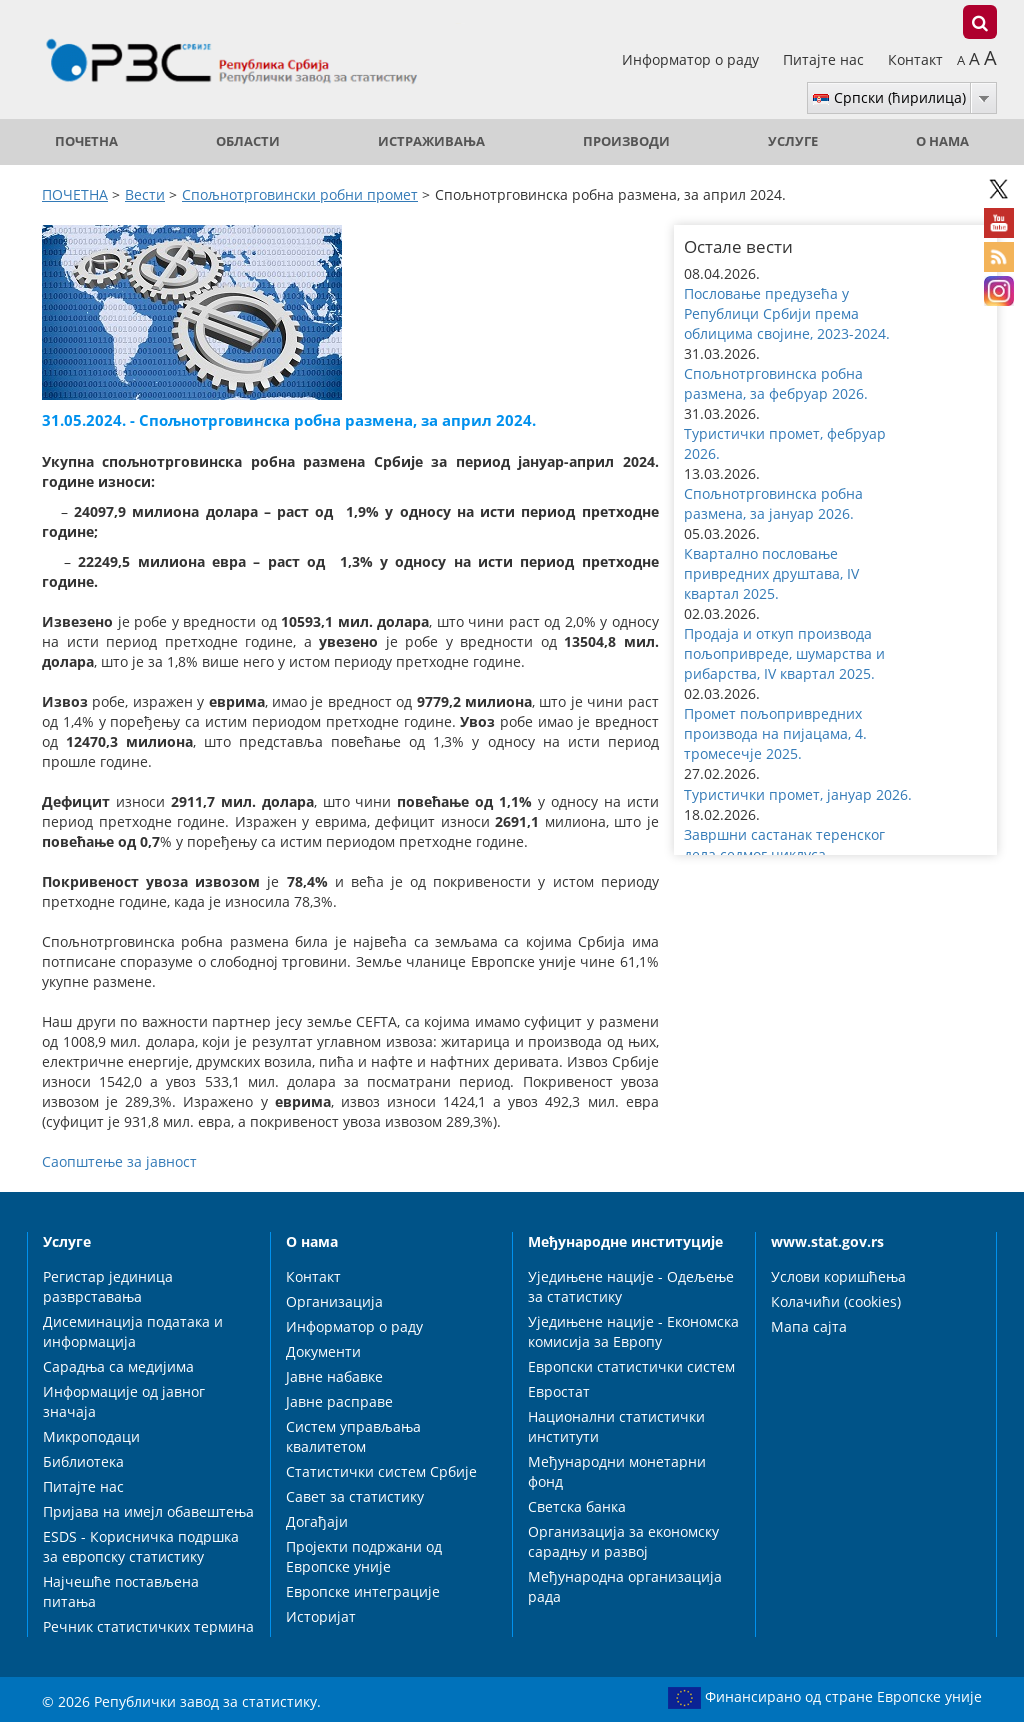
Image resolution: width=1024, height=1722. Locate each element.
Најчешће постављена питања (121, 1591)
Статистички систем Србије (381, 1471)
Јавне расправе (339, 1401)
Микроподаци (91, 1436)
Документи (323, 1351)
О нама (942, 141)
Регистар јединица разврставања (108, 1286)
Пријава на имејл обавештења (148, 1511)
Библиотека (83, 1461)
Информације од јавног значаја (124, 1401)
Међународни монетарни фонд (617, 1471)
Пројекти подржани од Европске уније (364, 1556)
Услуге (793, 141)
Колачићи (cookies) (836, 1301)
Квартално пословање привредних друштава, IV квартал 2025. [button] (771, 573)
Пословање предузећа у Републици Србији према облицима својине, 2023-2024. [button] (787, 313)
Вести (145, 194)
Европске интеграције (363, 1591)
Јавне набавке (334, 1376)
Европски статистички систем (631, 1366)
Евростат (559, 1391)
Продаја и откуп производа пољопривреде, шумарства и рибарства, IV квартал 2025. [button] (784, 653)
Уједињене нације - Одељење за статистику (631, 1286)
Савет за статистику (355, 1496)
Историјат (321, 1616)
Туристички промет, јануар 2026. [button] (798, 794)
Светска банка (577, 1506)
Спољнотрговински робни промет (300, 194)
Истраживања (431, 141)
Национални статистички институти (616, 1426)
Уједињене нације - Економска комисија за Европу (633, 1331)
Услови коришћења (838, 1276)
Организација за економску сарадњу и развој (623, 1541)
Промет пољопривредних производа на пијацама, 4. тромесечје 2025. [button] (775, 733)
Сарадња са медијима (118, 1366)
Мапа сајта (809, 1326)
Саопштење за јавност (119, 1161)
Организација (334, 1301)
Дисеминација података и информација (133, 1331)
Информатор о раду (692, 59)
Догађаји (317, 1521)
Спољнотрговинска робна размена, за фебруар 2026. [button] (776, 383)
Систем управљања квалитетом (353, 1436)
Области (248, 141)
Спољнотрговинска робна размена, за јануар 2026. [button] (773, 503)
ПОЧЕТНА (86, 141)
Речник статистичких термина (148, 1626)
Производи (626, 141)
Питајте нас (825, 59)
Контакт (915, 59)
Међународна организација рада (625, 1586)
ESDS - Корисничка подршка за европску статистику (141, 1546)
